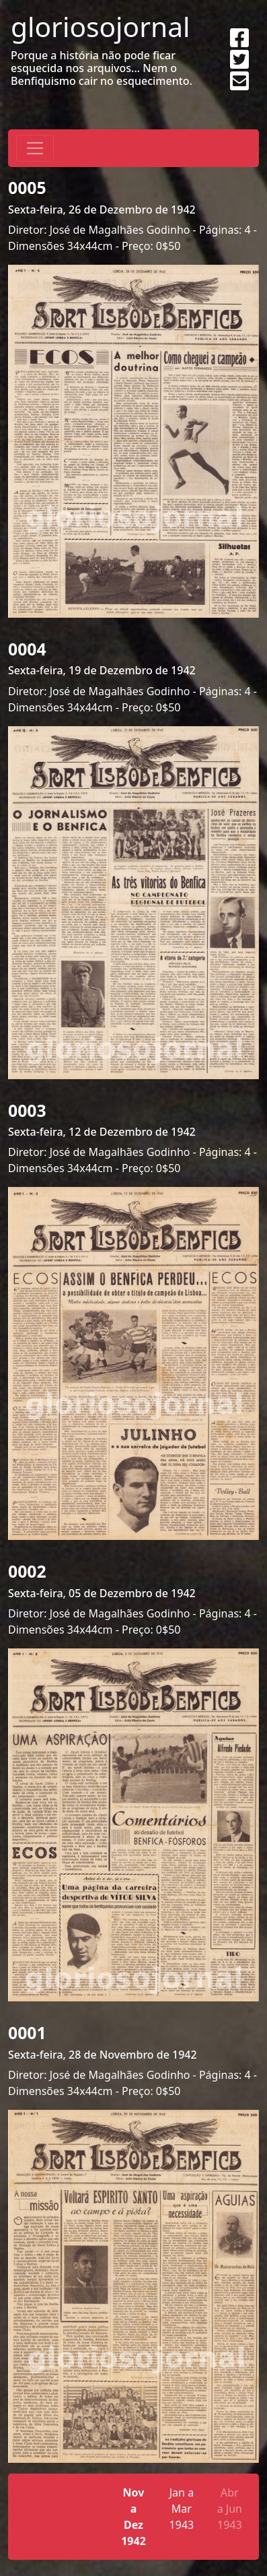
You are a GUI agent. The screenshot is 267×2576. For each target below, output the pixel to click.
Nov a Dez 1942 (133, 2516)
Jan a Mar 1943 (181, 2508)
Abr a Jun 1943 (229, 2508)
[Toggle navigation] (35, 148)
